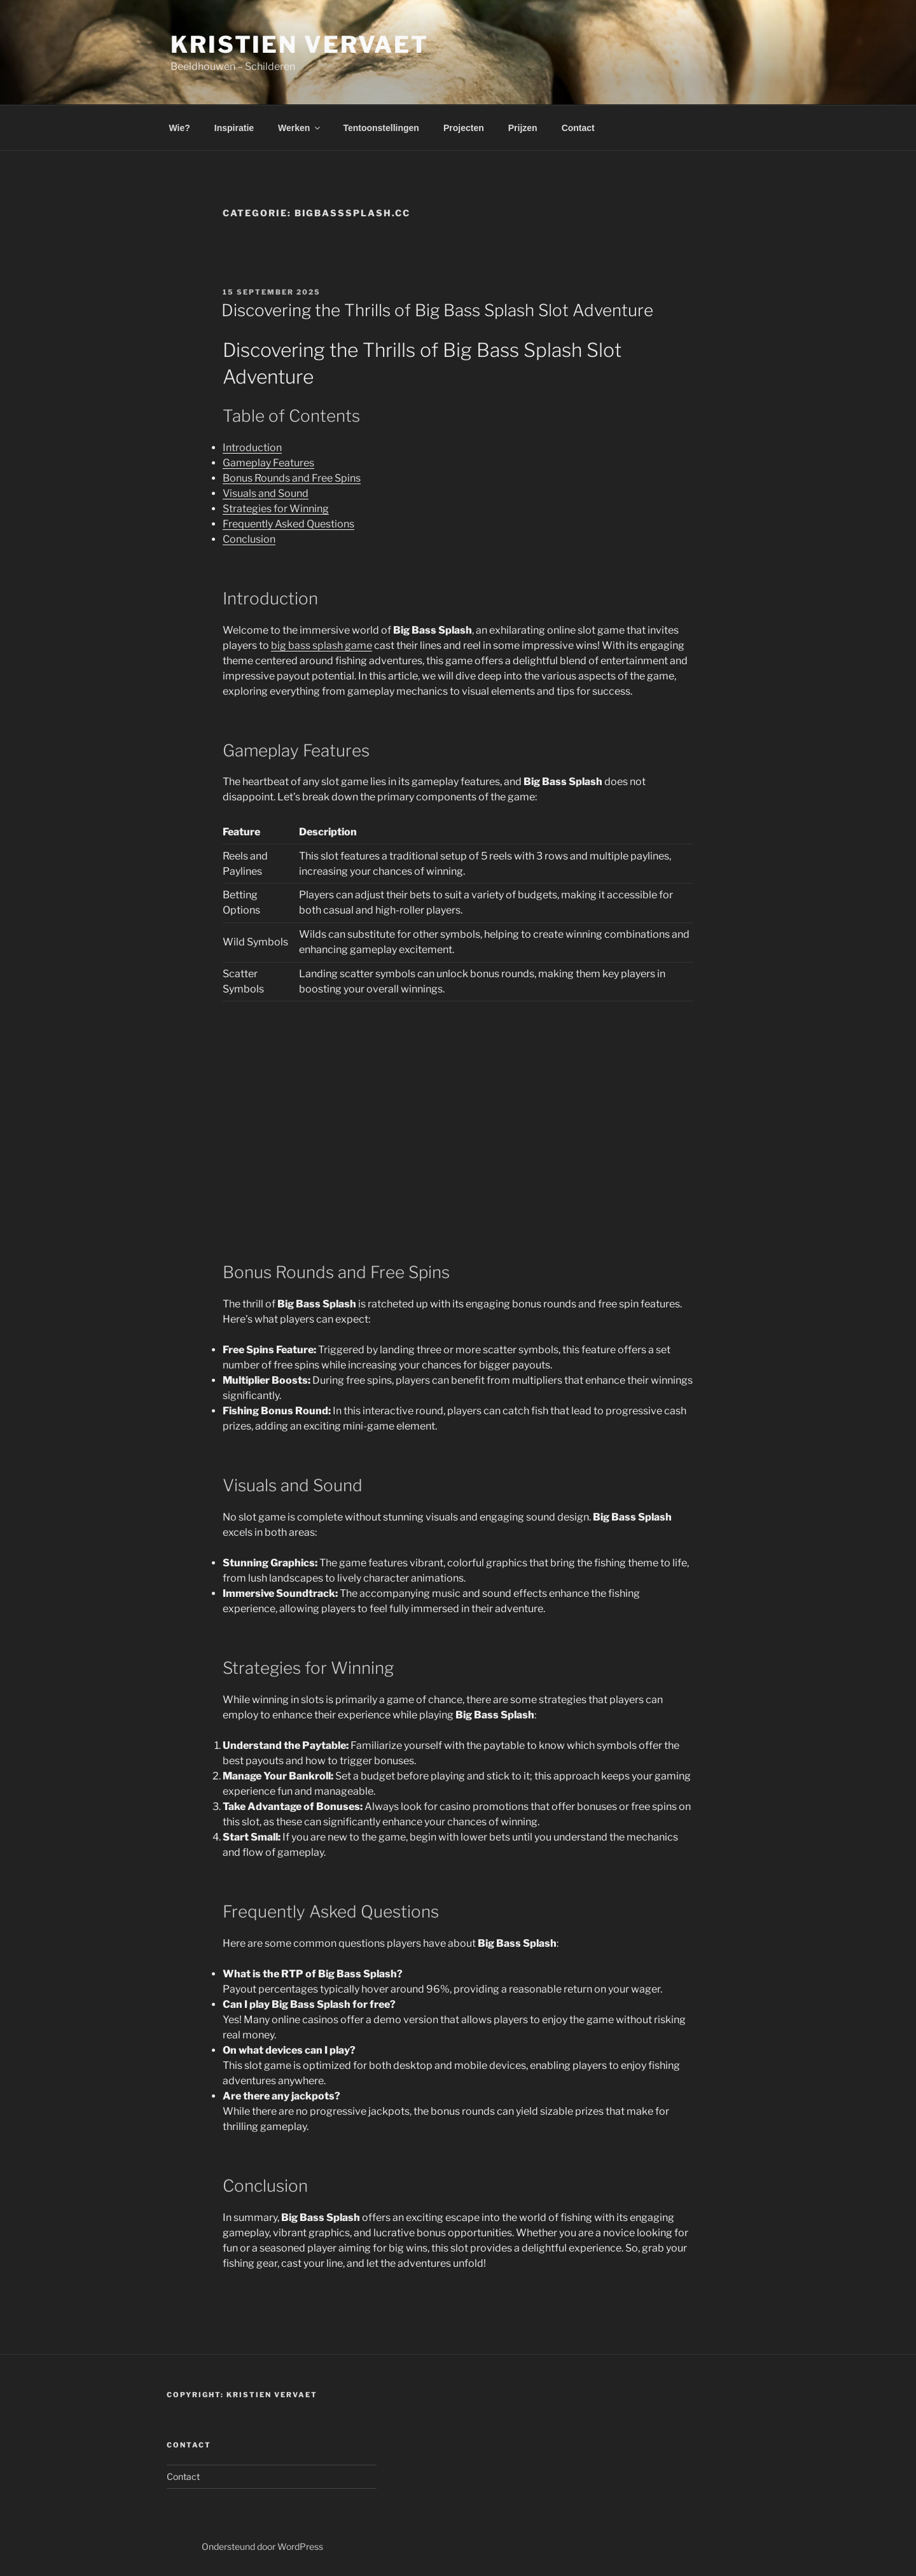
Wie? (179, 128)
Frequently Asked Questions (288, 524)
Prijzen (523, 128)
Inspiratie (234, 128)
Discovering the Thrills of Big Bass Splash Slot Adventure (437, 310)
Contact (578, 128)
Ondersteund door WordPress (262, 2546)
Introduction (252, 448)
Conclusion (249, 539)
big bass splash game (321, 645)
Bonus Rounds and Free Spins (292, 478)
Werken (300, 128)
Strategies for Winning (276, 509)
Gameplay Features (268, 463)
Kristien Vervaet (299, 45)
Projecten (463, 128)
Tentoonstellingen (381, 128)
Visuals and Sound (266, 493)
